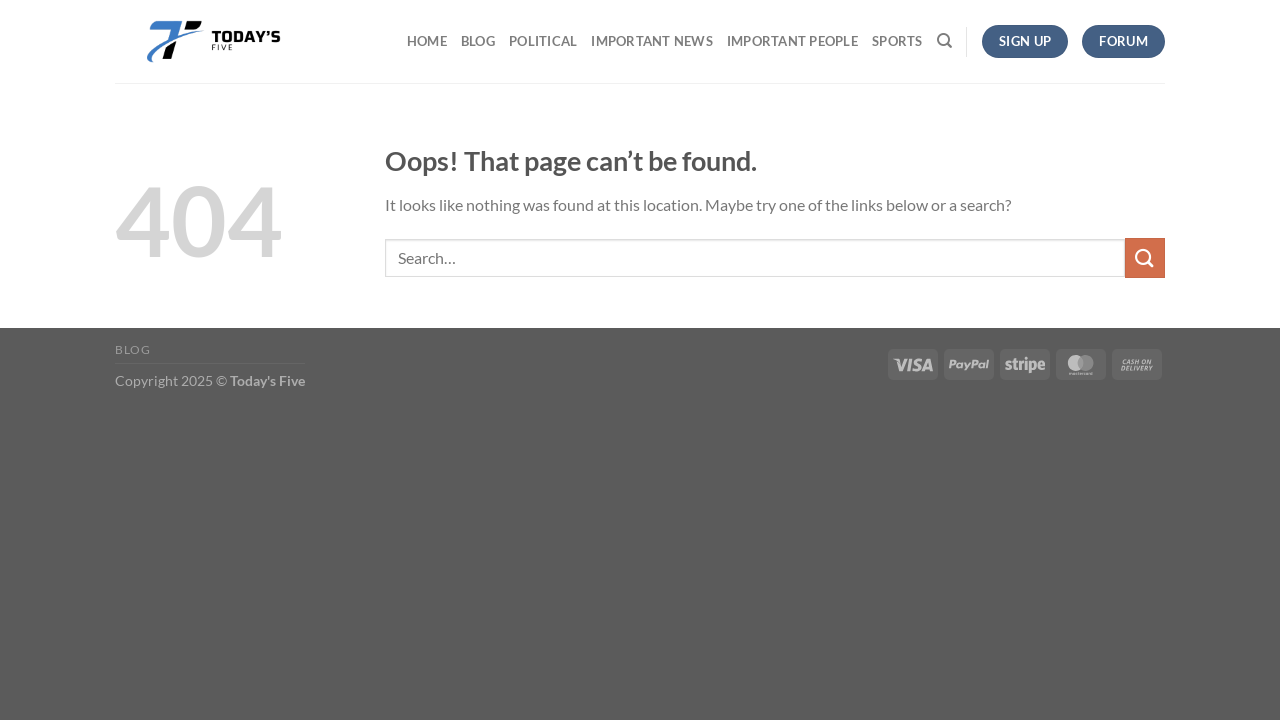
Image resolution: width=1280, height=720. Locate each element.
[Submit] (1145, 257)
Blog (478, 41)
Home (427, 41)
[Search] (944, 41)
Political (543, 41)
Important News (652, 41)
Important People (792, 41)
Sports (897, 41)
